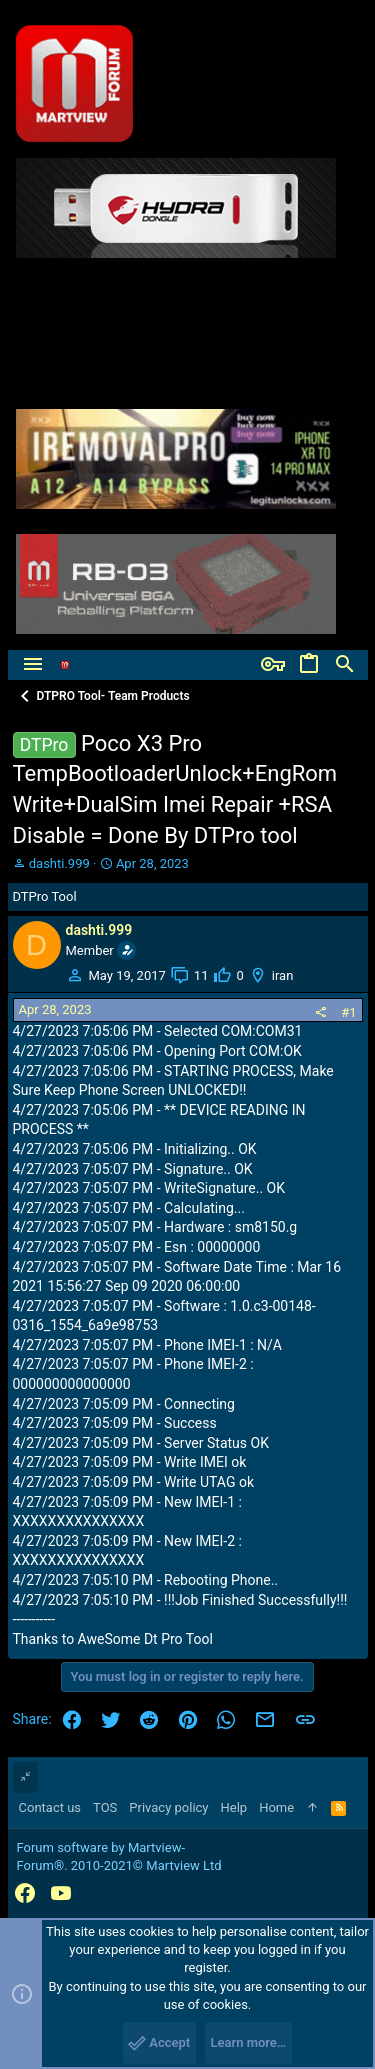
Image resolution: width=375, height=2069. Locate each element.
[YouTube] (61, 1893)
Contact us (50, 1807)
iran (283, 975)
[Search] (345, 665)
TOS (105, 1807)
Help (234, 1807)
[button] (33, 665)
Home (276, 1807)
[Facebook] (25, 1893)
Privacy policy (168, 1807)
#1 (348, 1012)
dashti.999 (59, 863)
